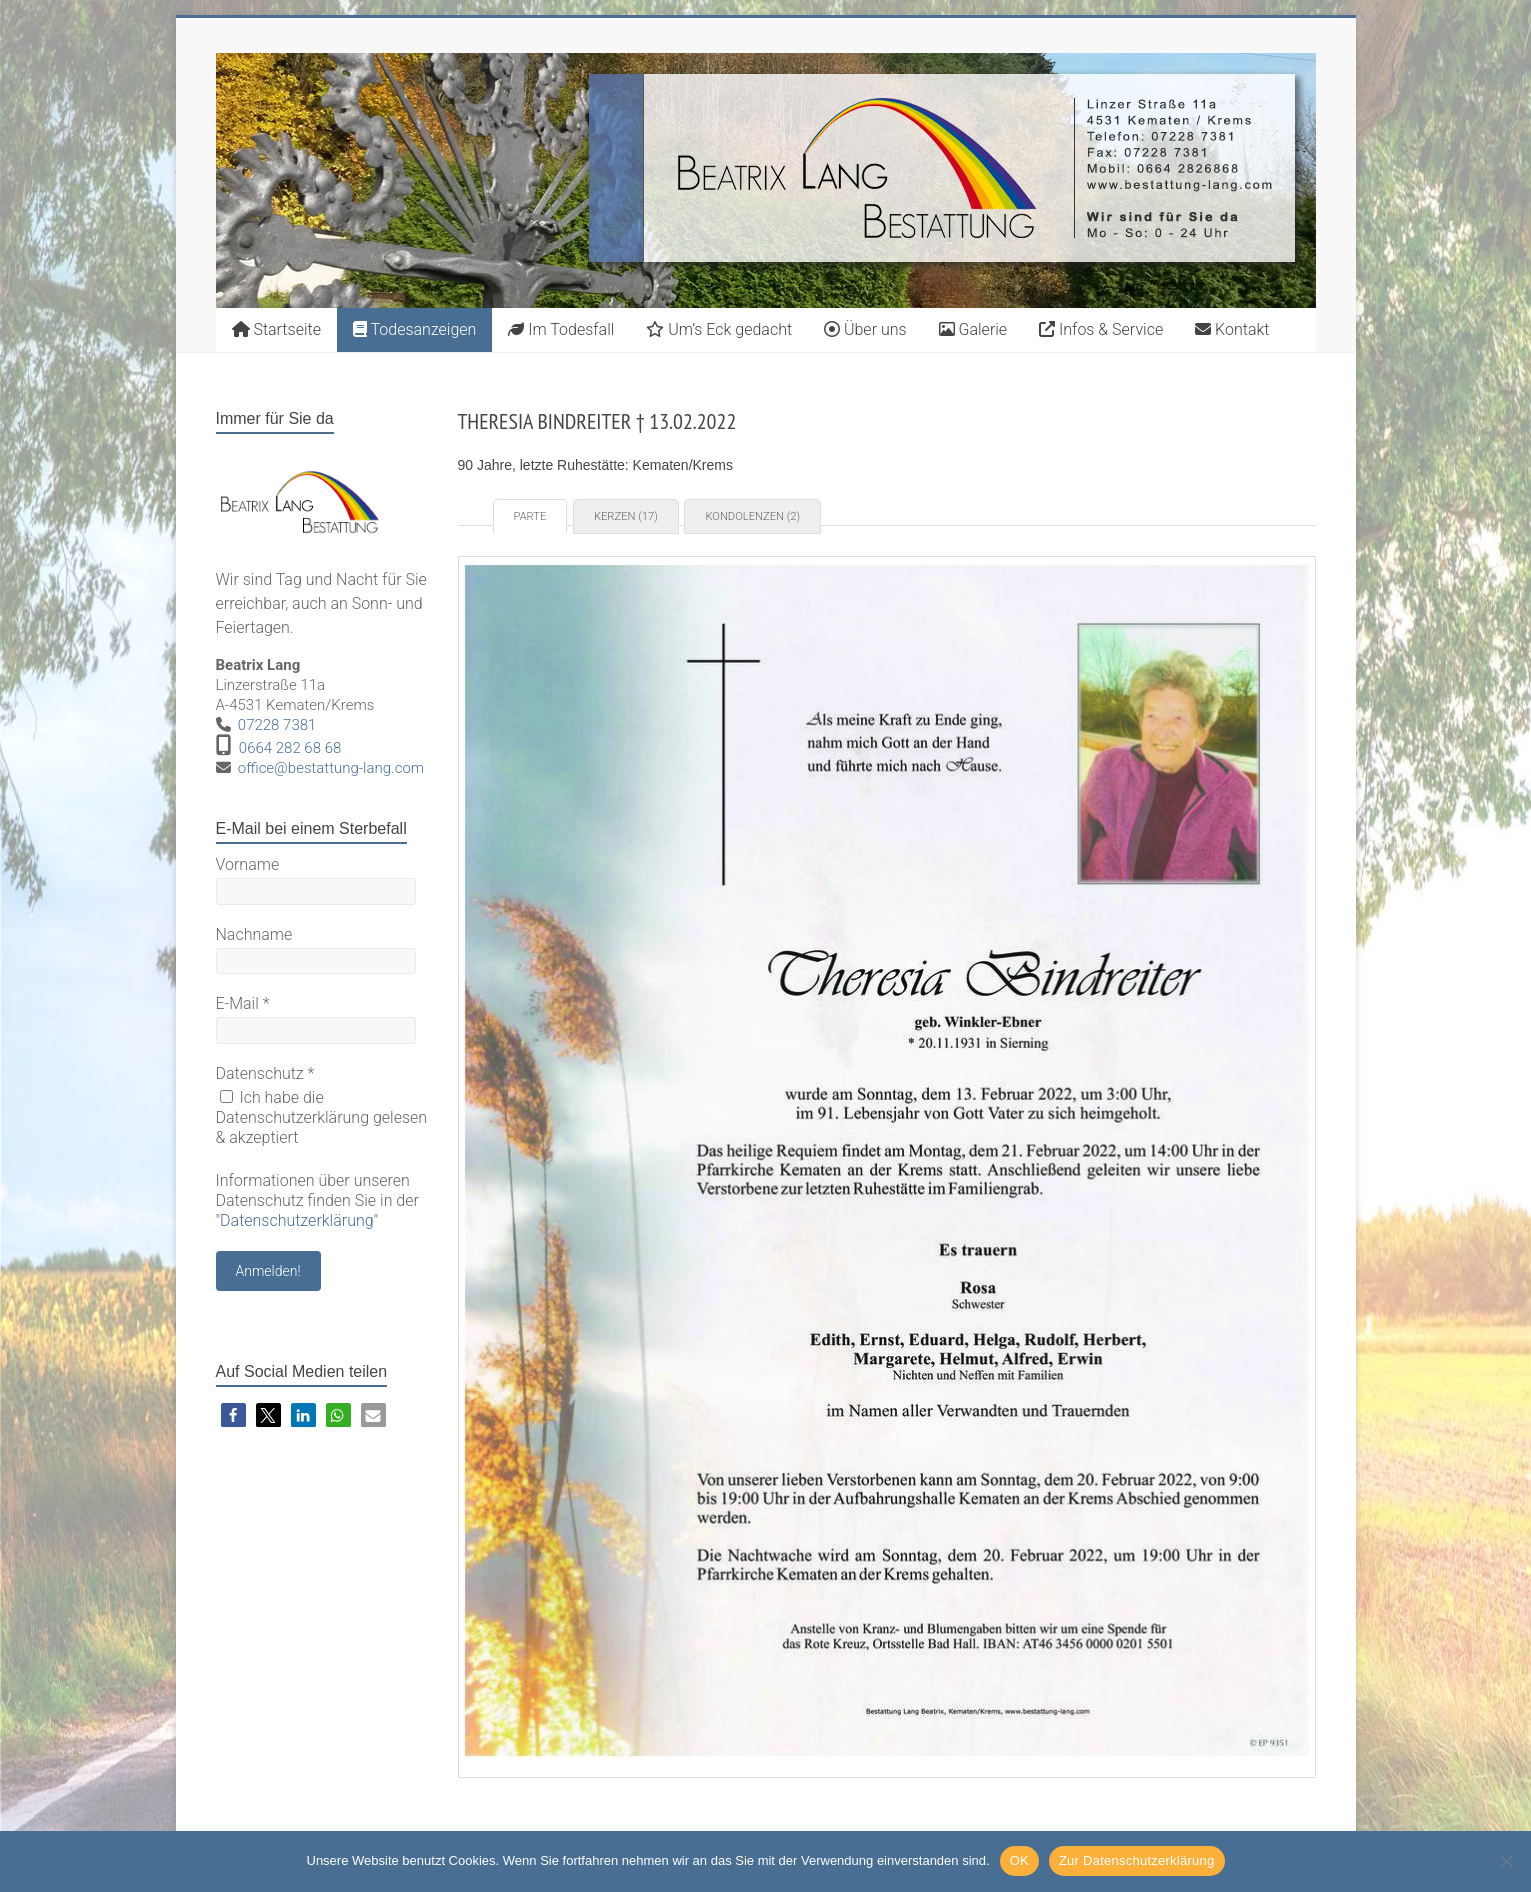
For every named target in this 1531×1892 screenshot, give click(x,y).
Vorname (248, 864)
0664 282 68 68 (290, 748)
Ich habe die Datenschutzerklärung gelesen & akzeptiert (322, 1117)
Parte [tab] (530, 516)
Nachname (254, 934)
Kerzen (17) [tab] (626, 516)
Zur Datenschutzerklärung (1137, 1860)
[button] (233, 1415)
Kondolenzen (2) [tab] (752, 516)
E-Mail (243, 1003)
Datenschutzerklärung (297, 1220)
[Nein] (1506, 1861)
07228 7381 (277, 725)
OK (1019, 1860)
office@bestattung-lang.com (331, 768)
